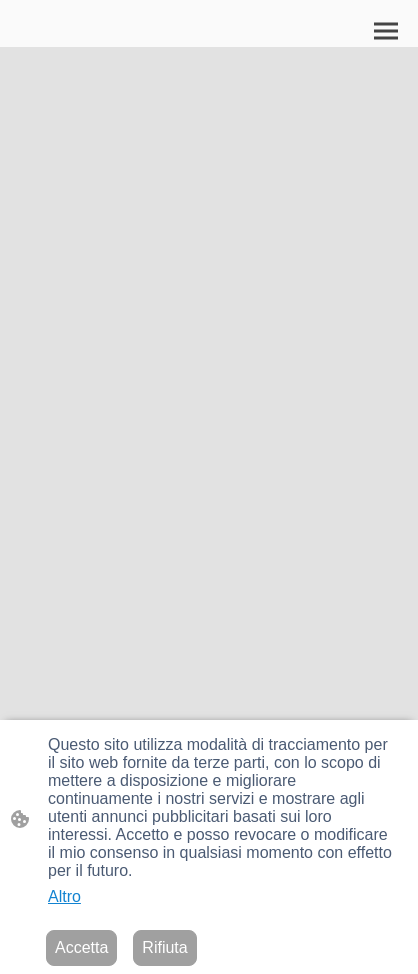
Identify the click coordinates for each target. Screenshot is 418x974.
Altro (64, 896)
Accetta (81, 947)
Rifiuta (164, 947)
